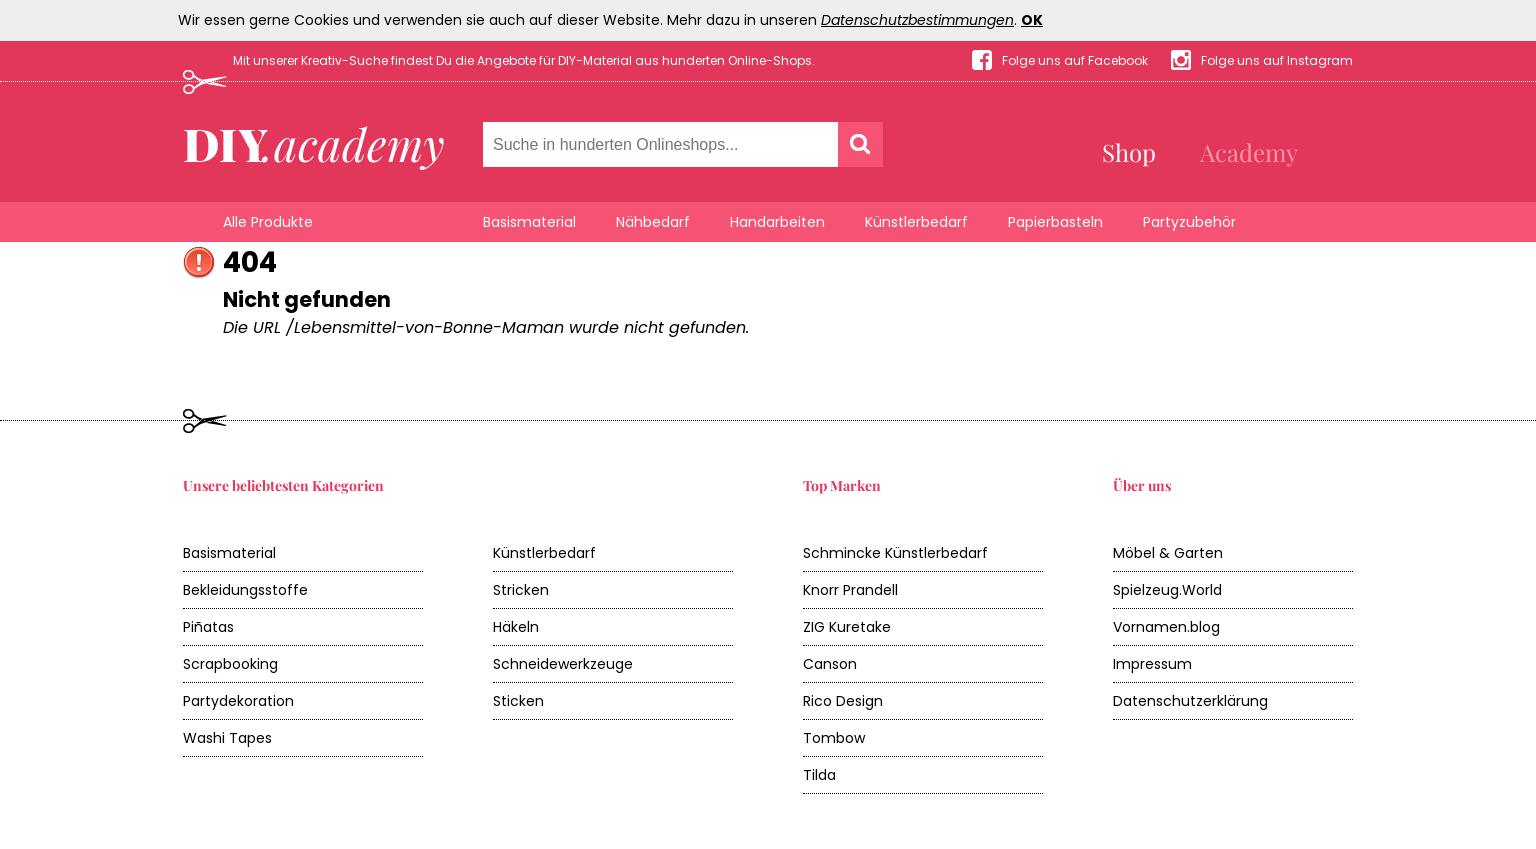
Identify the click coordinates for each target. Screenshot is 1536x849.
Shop (1129, 152)
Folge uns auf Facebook (1075, 60)
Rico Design (843, 701)
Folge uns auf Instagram (1277, 60)
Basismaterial (529, 222)
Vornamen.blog (1166, 627)
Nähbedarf (653, 222)
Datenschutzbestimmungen (917, 20)
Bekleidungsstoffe (245, 590)
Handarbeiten (777, 222)
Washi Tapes (227, 738)
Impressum (1152, 664)
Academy (1249, 152)
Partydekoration (238, 701)
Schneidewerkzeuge (563, 664)
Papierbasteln (1055, 222)
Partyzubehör (1189, 222)
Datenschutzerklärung (1190, 701)
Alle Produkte (268, 222)
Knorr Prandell (850, 590)
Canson (830, 664)
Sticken (518, 701)
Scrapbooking (230, 664)
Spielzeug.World (1167, 590)
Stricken (521, 590)
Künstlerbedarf (916, 222)
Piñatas (208, 627)
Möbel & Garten (1168, 553)
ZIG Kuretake (847, 627)
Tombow (834, 738)
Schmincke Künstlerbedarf (895, 553)
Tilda (819, 775)
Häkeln (516, 627)
